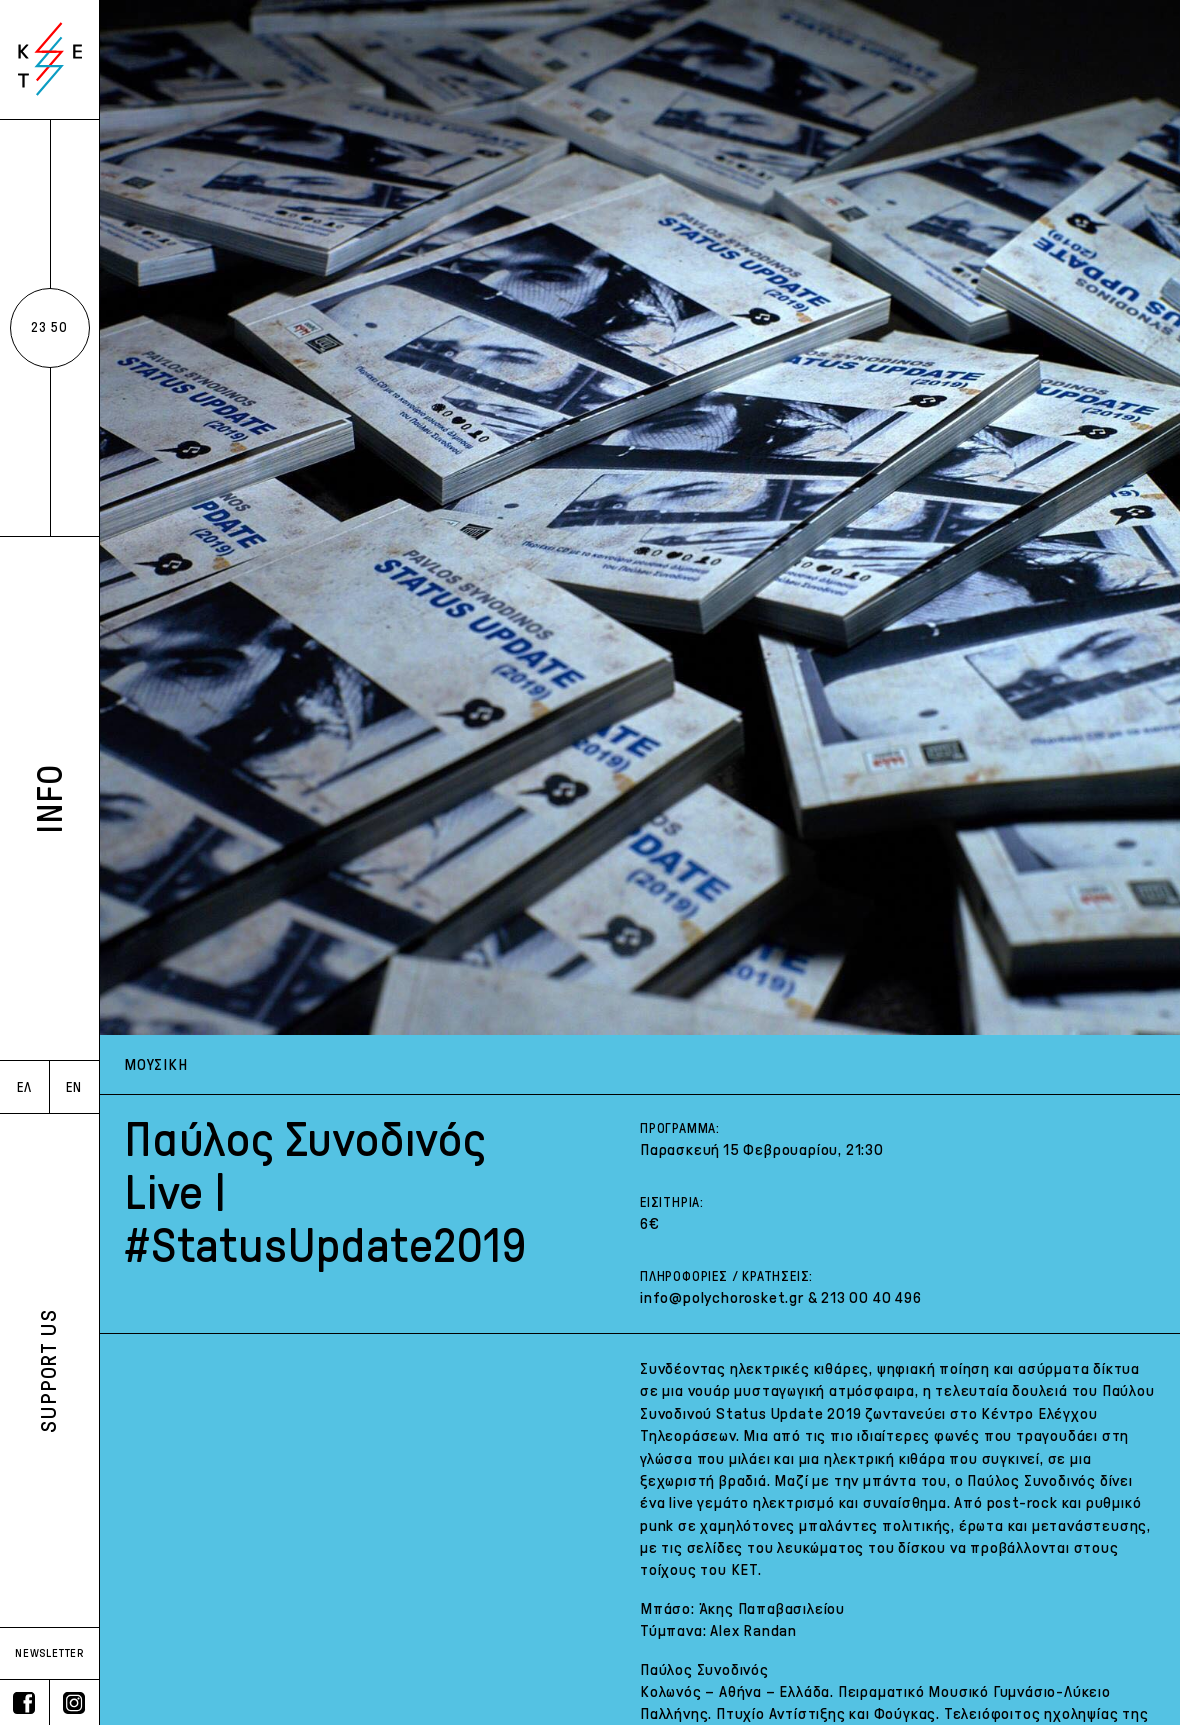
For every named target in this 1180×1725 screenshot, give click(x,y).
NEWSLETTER (49, 1653)
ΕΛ (24, 1087)
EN (74, 1087)
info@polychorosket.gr (722, 1297)
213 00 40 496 (871, 1297)
